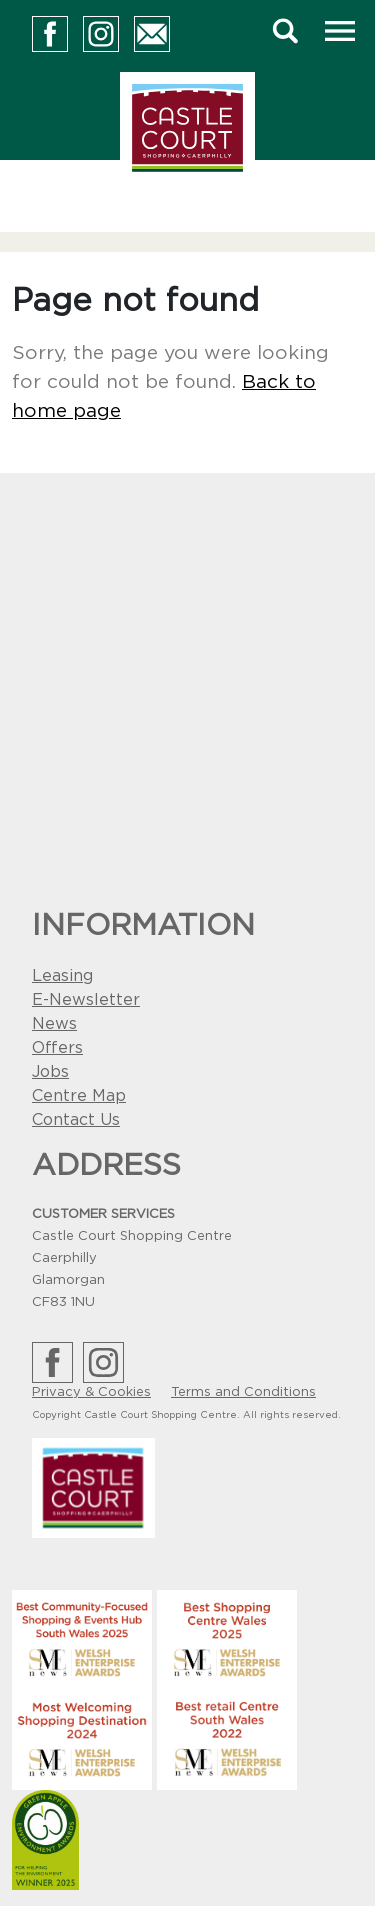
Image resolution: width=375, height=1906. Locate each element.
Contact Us (76, 1120)
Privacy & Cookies (91, 1392)
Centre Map (79, 1096)
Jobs (50, 1072)
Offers (57, 1048)
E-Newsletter (86, 1000)
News (54, 1024)
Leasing (62, 976)
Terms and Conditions (243, 1392)
